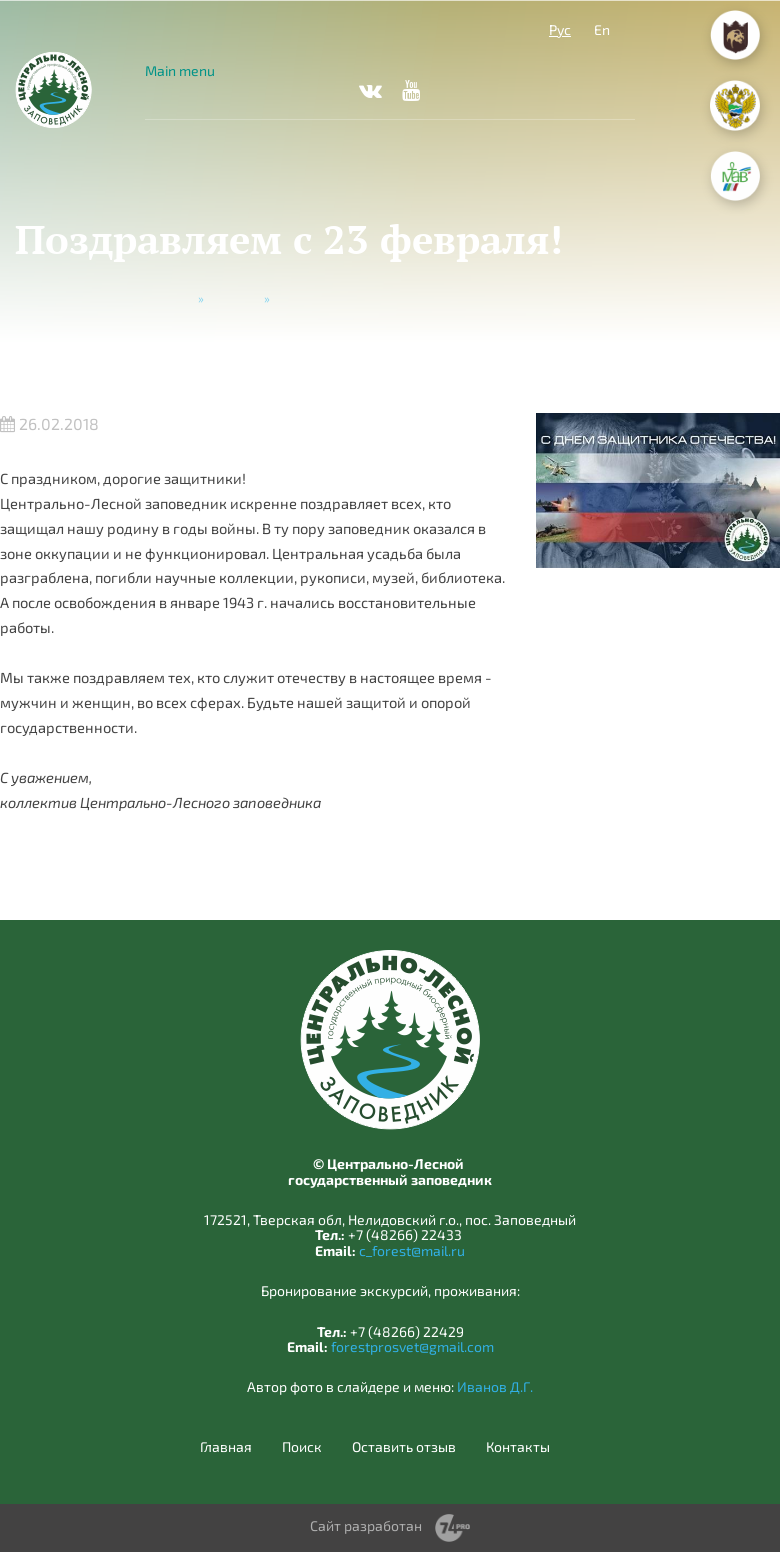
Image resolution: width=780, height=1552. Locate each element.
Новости (234, 298)
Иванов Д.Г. (495, 1386)
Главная (169, 298)
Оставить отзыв (404, 1447)
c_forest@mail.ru (412, 1250)
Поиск (302, 1447)
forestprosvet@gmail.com (412, 1346)
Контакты (518, 1447)
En (602, 29)
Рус (560, 29)
